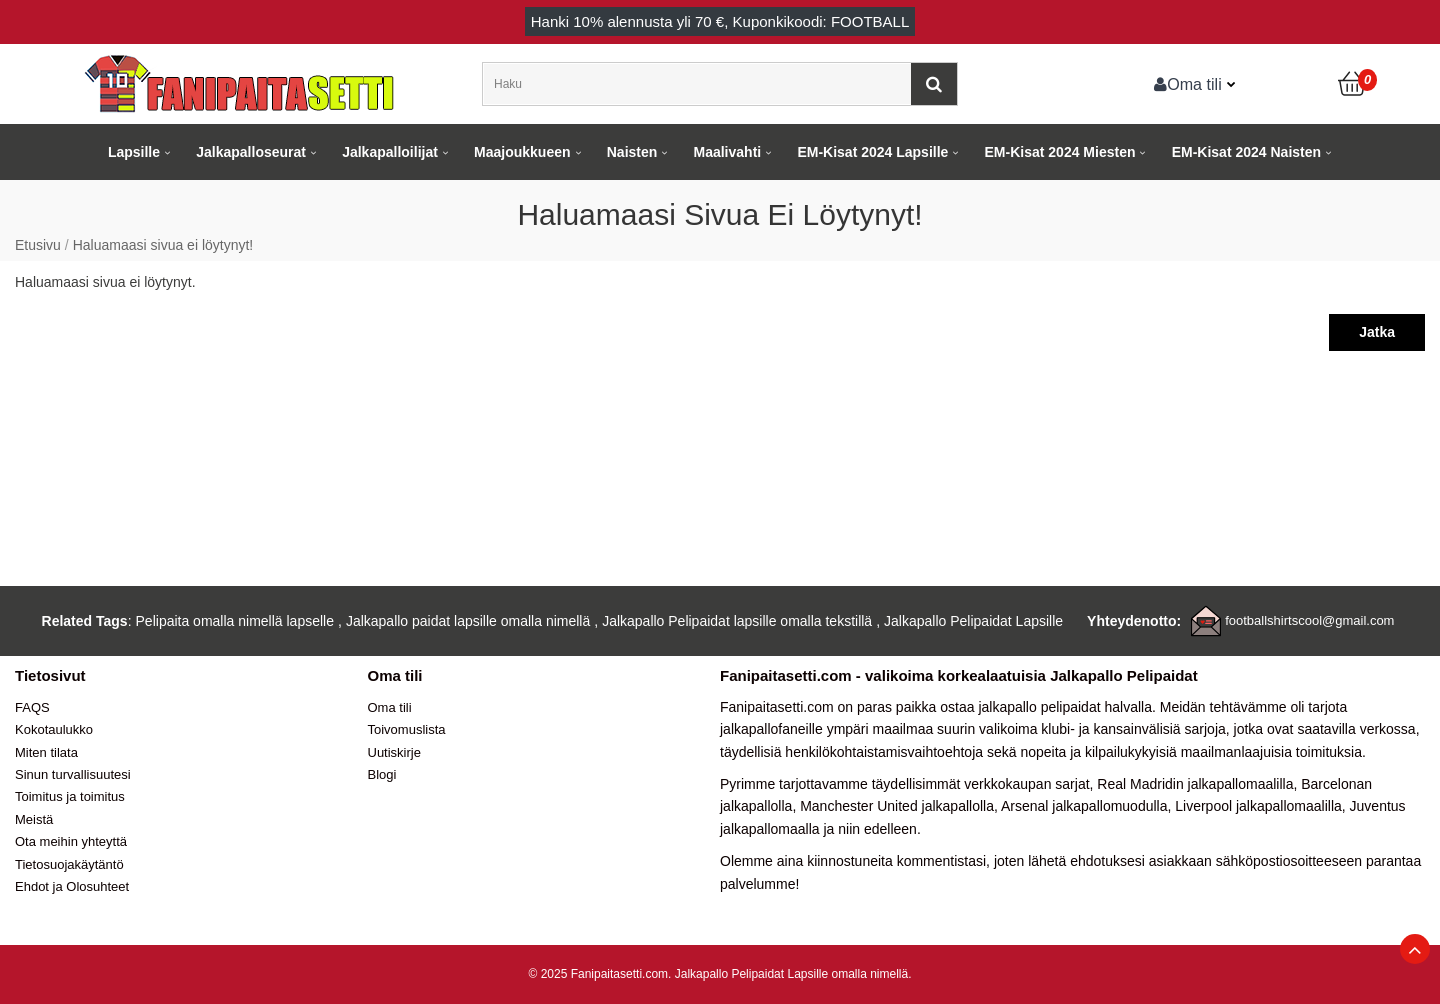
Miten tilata (46, 752)
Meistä (34, 819)
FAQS (32, 707)
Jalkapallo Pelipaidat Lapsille (973, 621)
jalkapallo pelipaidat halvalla (1065, 707)
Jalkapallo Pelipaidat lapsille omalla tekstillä (737, 621)
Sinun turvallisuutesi (73, 774)
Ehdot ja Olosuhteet (72, 886)
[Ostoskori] (1353, 84)
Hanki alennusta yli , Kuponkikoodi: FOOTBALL (720, 21)
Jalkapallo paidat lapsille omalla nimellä (468, 621)
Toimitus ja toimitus (70, 796)
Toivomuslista (407, 729)
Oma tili (1188, 84)
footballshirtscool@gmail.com (1309, 620)
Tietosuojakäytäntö (69, 864)
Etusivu (38, 245)
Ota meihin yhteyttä (71, 841)
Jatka (1377, 332)
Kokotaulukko (54, 729)
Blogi (382, 774)
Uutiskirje (394, 752)
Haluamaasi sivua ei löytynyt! (163, 245)
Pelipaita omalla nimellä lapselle (235, 621)
